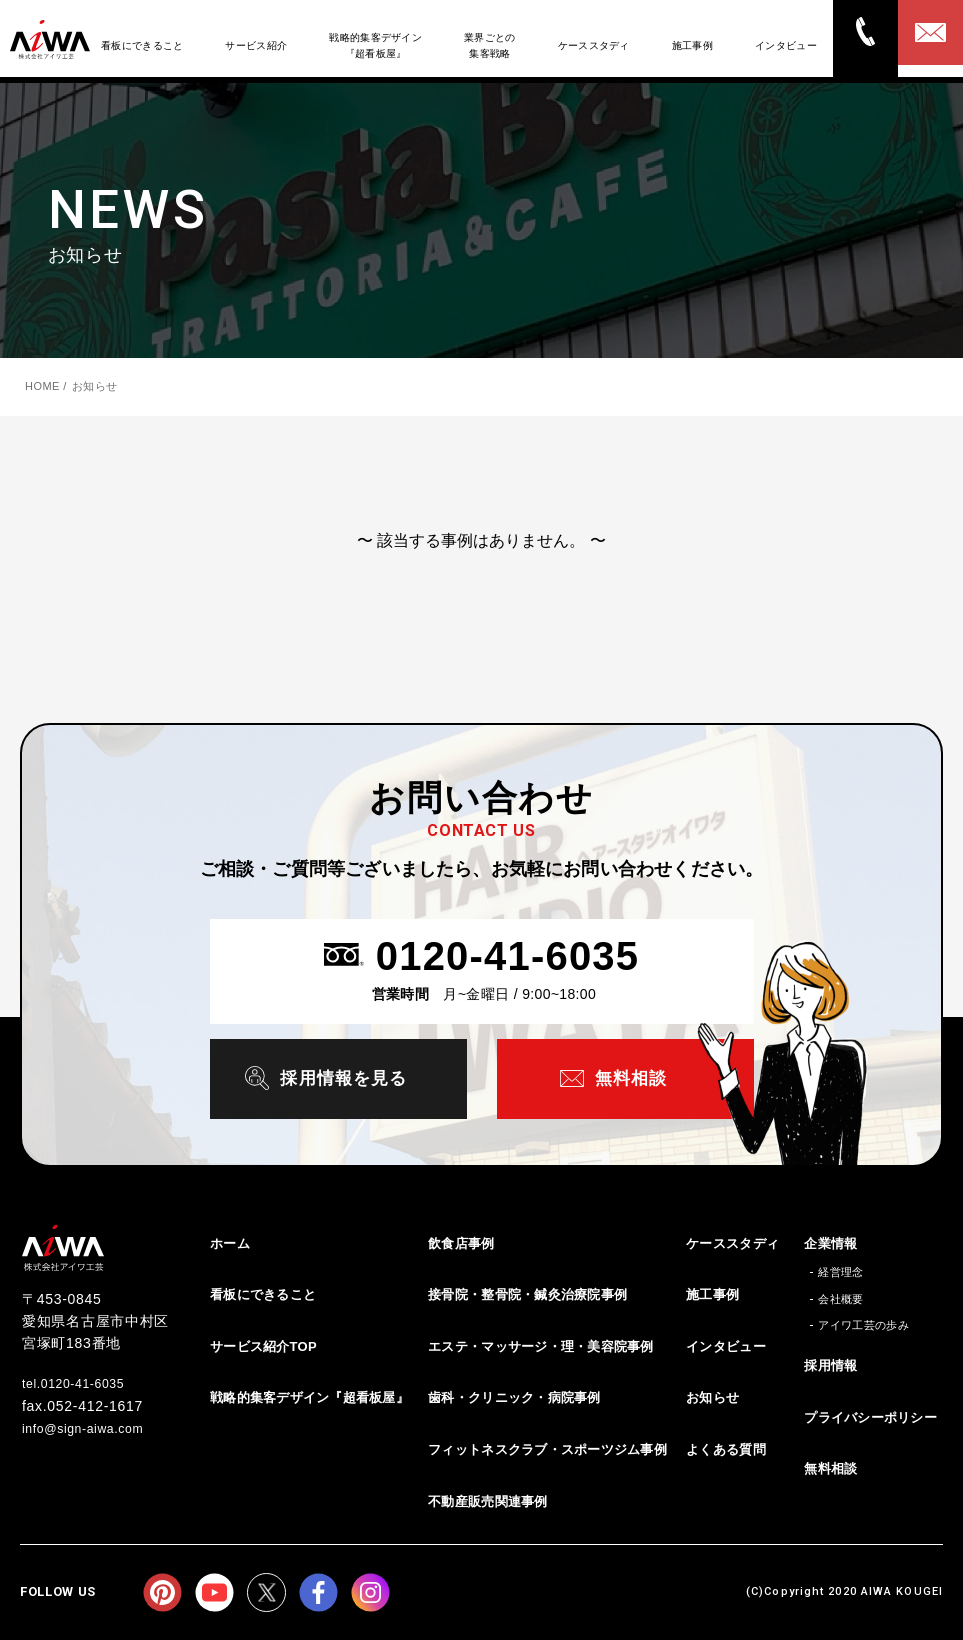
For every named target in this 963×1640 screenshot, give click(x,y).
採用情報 (830, 1363)
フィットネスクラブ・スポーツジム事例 (547, 1447)
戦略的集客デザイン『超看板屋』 (309, 1396)
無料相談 (830, 1466)
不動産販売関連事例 (487, 1499)
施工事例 (712, 1292)
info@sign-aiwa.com (91, 1425)
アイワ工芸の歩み (863, 1324)
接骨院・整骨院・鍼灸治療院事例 (527, 1292)
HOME (42, 386)
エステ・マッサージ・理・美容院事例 (540, 1344)
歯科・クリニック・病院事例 (514, 1396)
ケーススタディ (732, 1241)
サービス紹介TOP (263, 1344)
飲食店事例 (461, 1241)
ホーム (230, 1241)
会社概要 (840, 1297)
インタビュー (726, 1344)
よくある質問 (726, 1447)
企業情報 (830, 1241)
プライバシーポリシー (870, 1415)
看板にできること (263, 1292)
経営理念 (840, 1270)
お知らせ (712, 1396)
